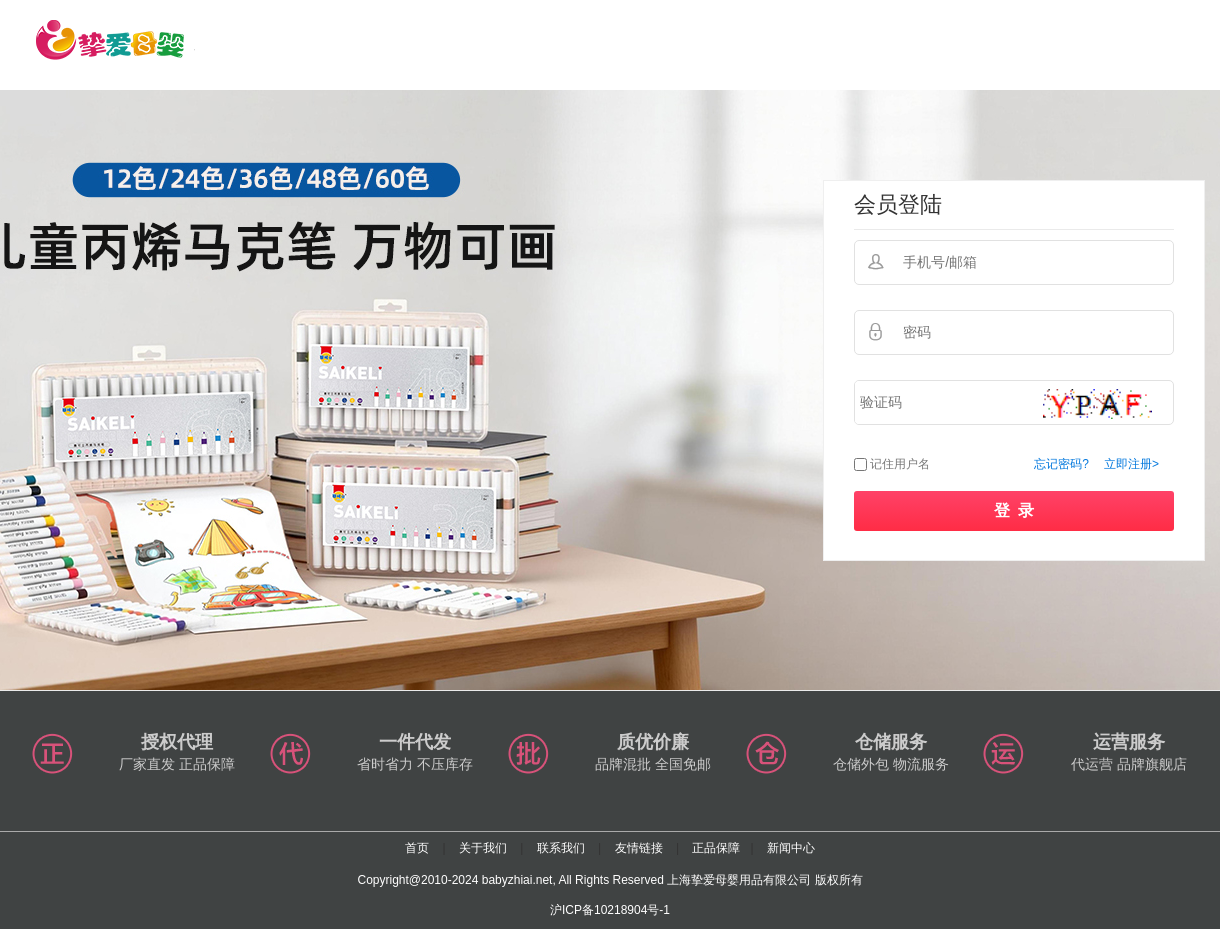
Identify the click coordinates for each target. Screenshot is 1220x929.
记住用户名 (900, 464)
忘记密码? (1061, 464)
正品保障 (716, 848)
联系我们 (561, 848)
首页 (417, 848)
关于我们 (483, 848)
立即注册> (1131, 464)
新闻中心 (791, 848)
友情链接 (639, 848)
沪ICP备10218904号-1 (610, 910)
